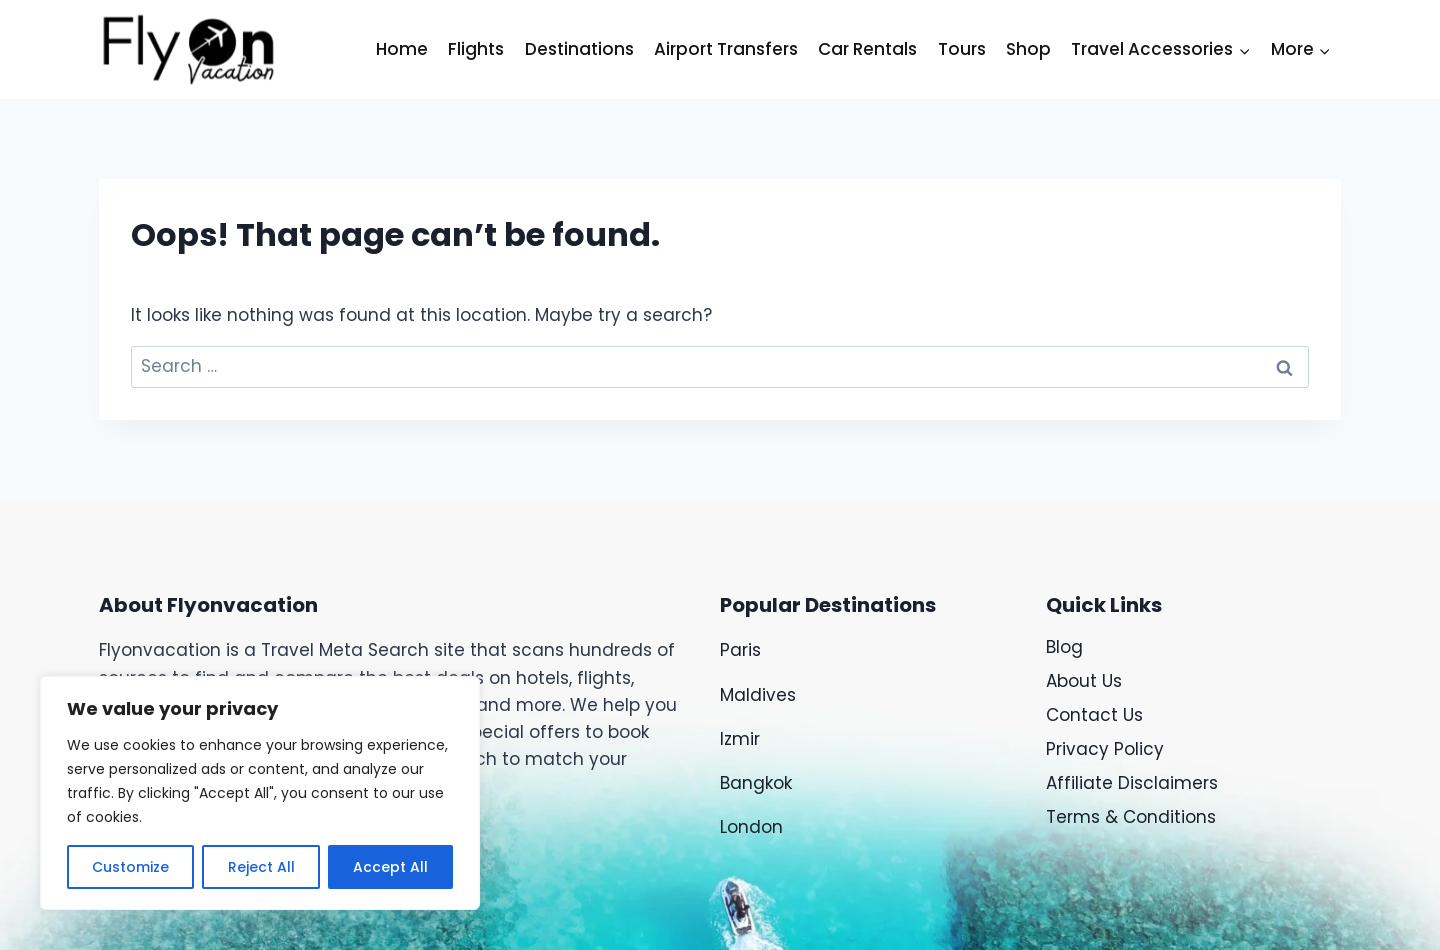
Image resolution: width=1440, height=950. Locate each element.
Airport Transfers (726, 49)
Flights (476, 49)
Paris (743, 650)
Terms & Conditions (1131, 817)
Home (402, 49)
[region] (260, 793)
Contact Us (1094, 715)
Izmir (740, 739)
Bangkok (756, 783)
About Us (1084, 681)
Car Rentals (867, 49)
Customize (130, 867)
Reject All (260, 867)
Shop (1028, 49)
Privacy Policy (1105, 749)
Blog (1064, 647)
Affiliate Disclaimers (1132, 783)
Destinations (579, 49)
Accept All (390, 867)
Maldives (758, 695)
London (751, 827)
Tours (962, 49)
